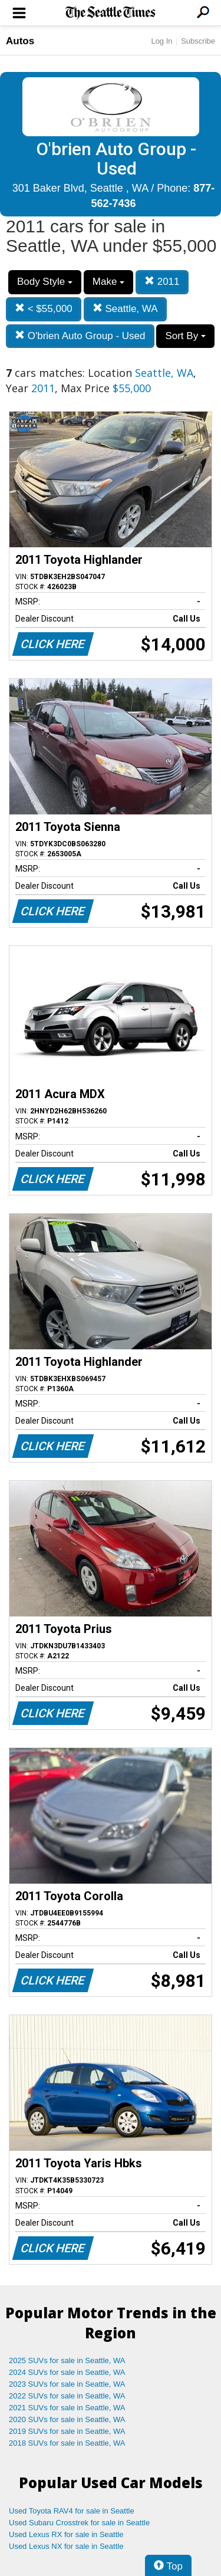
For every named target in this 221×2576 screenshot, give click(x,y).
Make (108, 281)
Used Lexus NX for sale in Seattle (66, 2546)
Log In (161, 41)
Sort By (185, 335)
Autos (20, 41)
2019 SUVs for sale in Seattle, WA (67, 2431)
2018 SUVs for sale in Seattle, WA (67, 2443)
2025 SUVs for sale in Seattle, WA (67, 2360)
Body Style (44, 281)
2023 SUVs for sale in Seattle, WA (67, 2384)
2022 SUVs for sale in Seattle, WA (67, 2395)
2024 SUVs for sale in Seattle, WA (67, 2372)
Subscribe (198, 41)
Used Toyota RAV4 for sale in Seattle (71, 2510)
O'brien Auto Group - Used (80, 335)
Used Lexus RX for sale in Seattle (66, 2534)
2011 (162, 281)
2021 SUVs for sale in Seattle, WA (67, 2407)
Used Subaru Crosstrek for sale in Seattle (79, 2522)
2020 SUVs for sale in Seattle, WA (67, 2419)
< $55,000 (43, 308)
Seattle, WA (125, 308)
